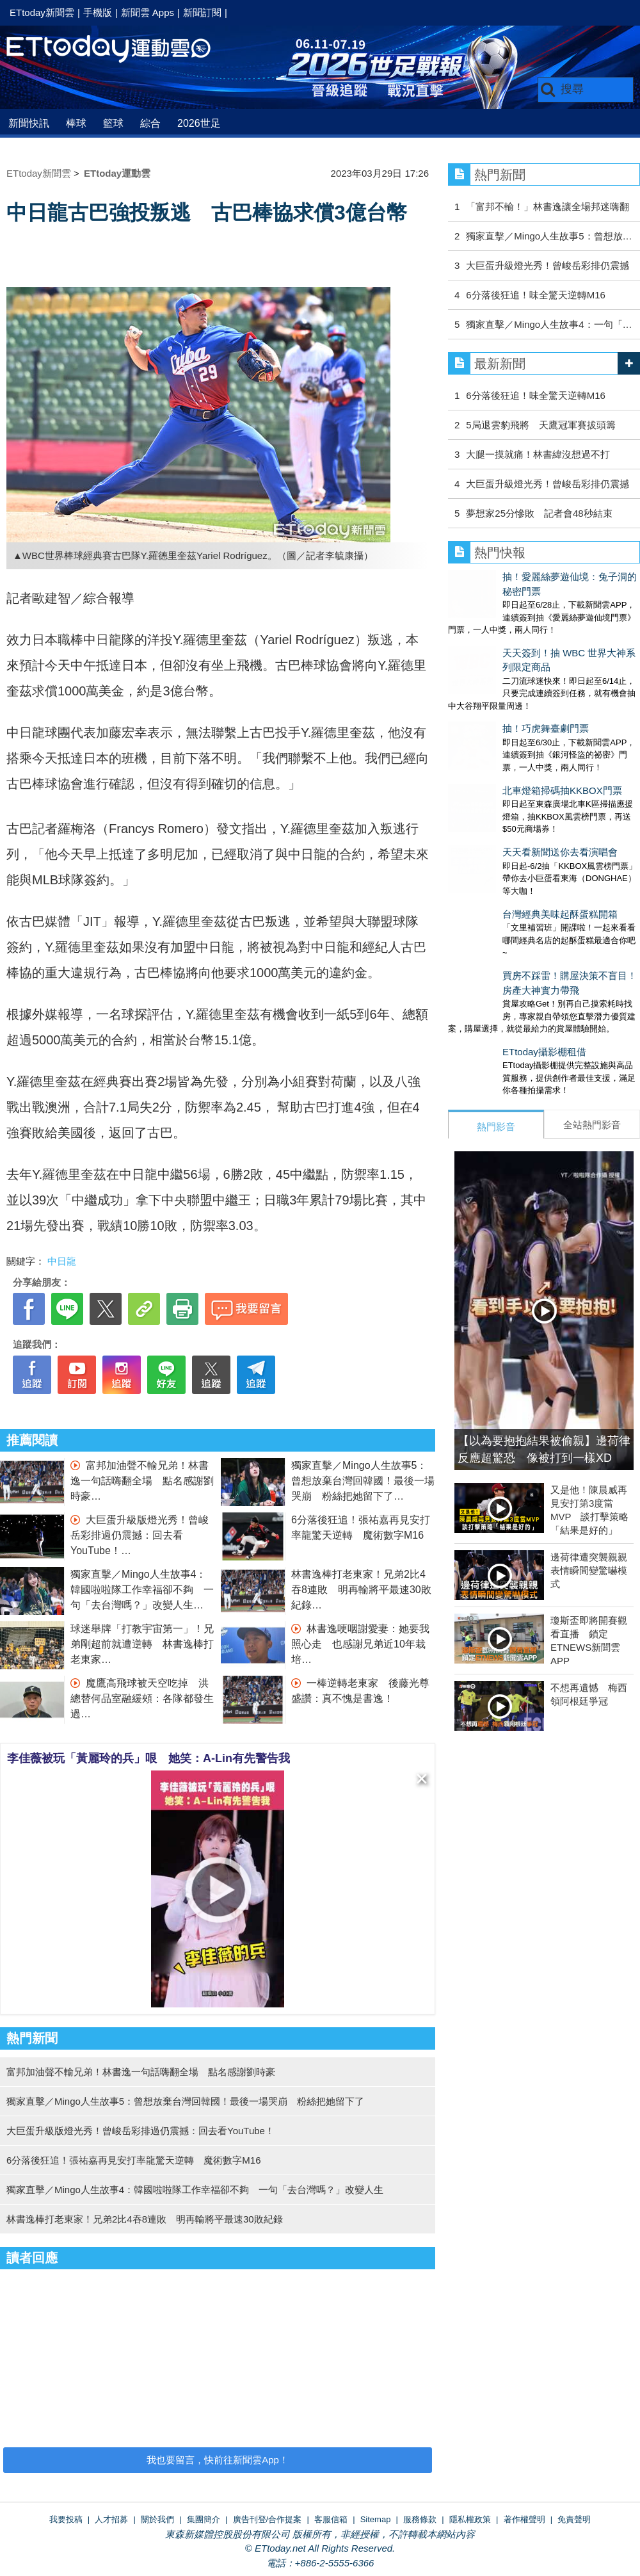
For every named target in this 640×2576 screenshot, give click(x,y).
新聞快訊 (28, 123)
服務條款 (419, 2519)
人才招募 (111, 2519)
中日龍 (61, 1261)
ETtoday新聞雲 (42, 12)
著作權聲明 (524, 2519)
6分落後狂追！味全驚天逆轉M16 (535, 294)
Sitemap (375, 2519)
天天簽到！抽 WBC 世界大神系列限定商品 (538, 625)
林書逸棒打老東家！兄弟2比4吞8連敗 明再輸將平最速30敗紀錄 (361, 1589)
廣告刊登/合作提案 (267, 2519)
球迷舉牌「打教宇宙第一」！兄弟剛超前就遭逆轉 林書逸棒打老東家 (142, 1644)
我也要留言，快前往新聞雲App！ (218, 2459)
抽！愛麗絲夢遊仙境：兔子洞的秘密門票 (534, 576)
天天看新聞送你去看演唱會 (505, 772)
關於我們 (157, 2519)
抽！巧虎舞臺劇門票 (491, 674)
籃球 (113, 123)
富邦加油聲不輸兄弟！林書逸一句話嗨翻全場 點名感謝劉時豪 (142, 1481)
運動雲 (118, 49)
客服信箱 (331, 2519)
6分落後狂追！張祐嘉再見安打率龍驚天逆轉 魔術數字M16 (133, 2160)
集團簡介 (203, 2519)
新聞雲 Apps (147, 12)
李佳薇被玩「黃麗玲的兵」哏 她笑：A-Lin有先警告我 (148, 1758)
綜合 (150, 123)
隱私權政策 (470, 2519)
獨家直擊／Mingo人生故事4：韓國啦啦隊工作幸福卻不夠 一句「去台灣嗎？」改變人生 (142, 1589)
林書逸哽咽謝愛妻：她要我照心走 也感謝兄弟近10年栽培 (360, 1644)
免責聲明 (574, 2519)
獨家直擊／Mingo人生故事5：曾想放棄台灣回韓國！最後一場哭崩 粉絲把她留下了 (363, 1481)
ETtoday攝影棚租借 (490, 946)
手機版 (97, 12)
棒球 (76, 123)
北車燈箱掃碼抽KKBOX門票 (508, 723)
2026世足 (199, 123)
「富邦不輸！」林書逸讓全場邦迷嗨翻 (547, 206)
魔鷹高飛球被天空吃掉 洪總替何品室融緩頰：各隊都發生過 (142, 1698)
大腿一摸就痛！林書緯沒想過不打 (538, 454)
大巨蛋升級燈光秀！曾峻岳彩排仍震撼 (547, 265)
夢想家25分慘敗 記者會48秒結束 (539, 513)
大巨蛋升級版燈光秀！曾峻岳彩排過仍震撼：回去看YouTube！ (139, 1535)
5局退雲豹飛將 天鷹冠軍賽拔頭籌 (540, 424)
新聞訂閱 (202, 12)
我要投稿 (66, 2519)
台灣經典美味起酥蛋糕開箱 (505, 821)
